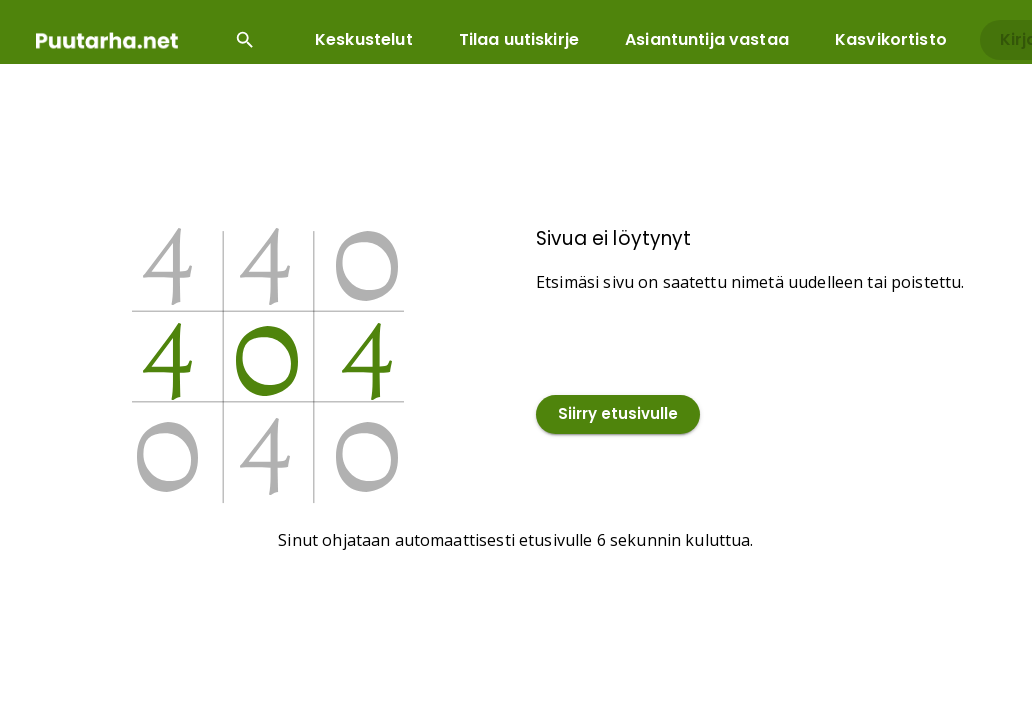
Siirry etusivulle (618, 414)
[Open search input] (245, 40)
